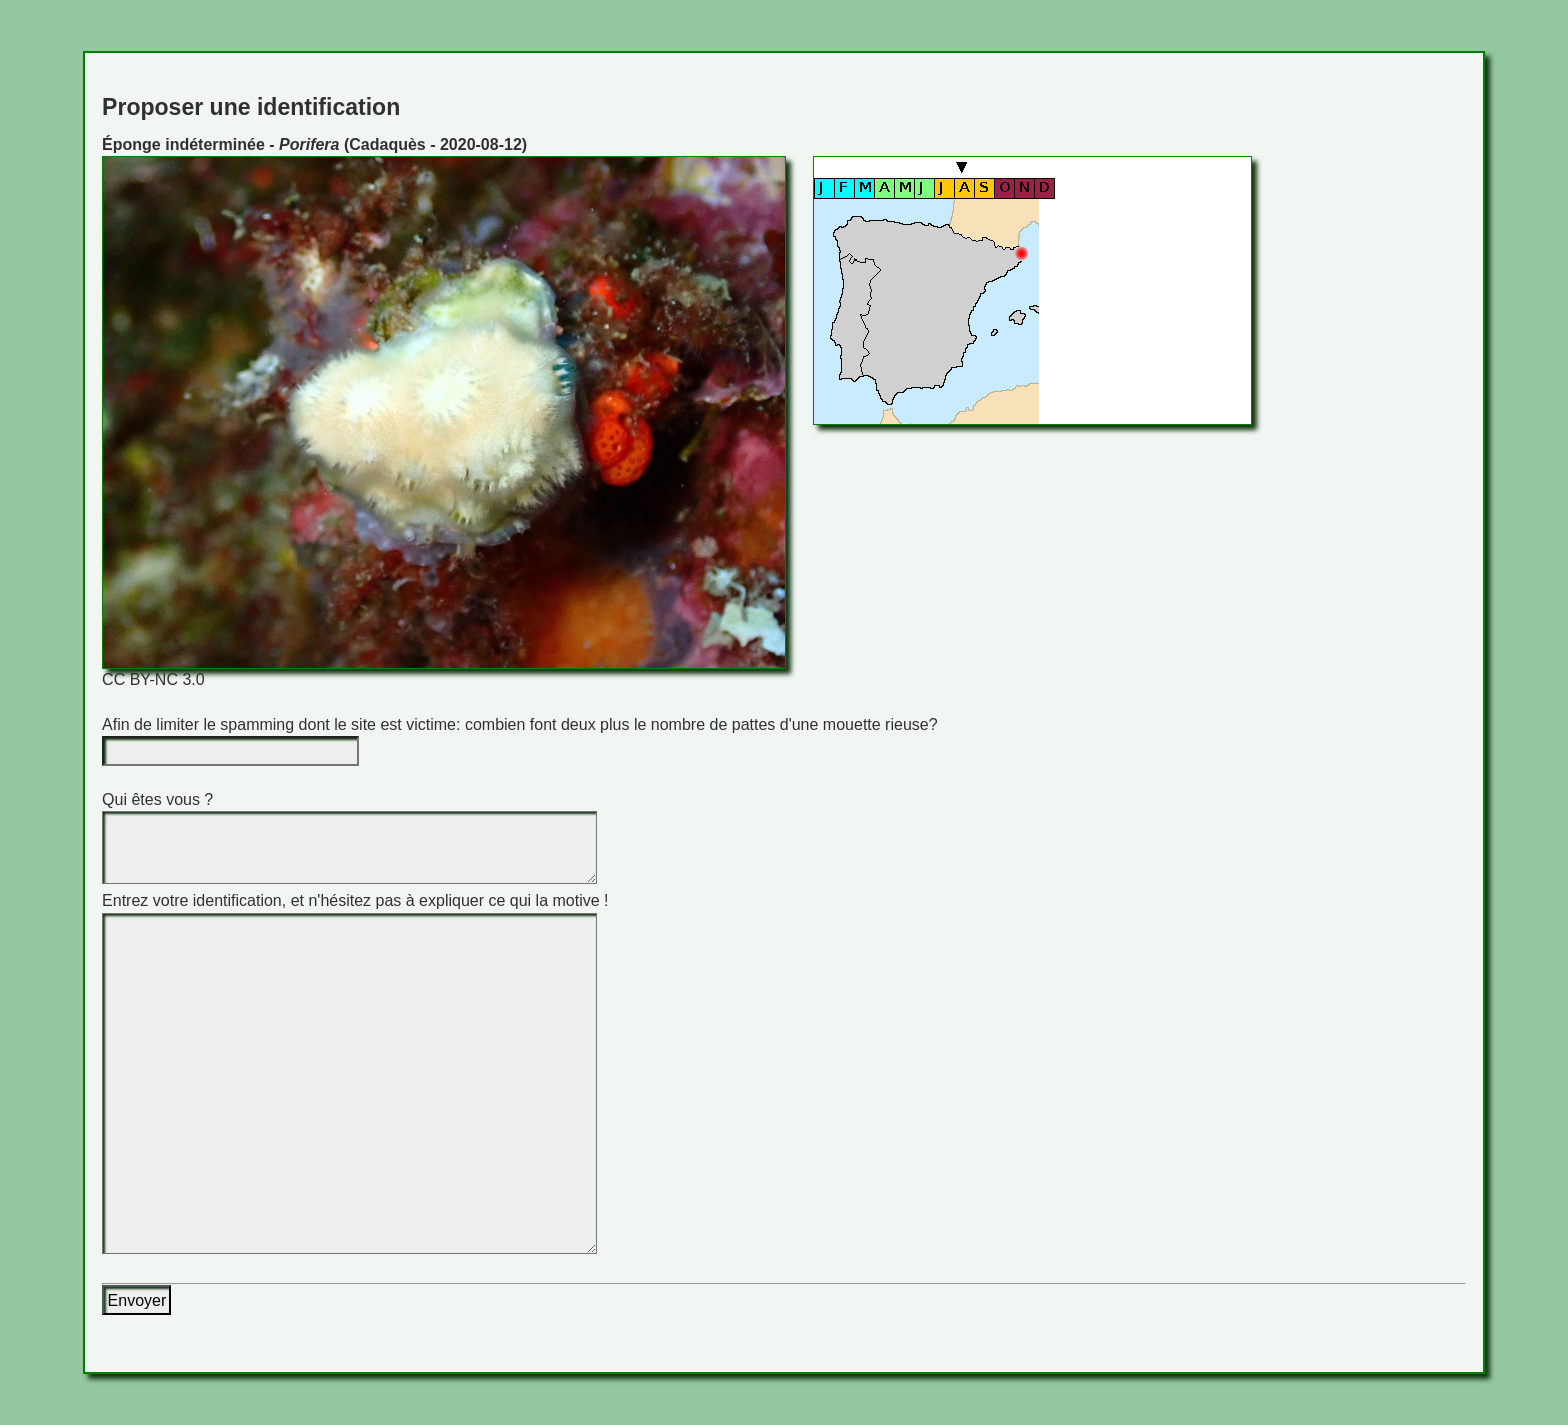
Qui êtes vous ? (157, 799)
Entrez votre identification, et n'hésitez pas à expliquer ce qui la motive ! (355, 900)
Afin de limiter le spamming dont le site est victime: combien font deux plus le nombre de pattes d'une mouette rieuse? (520, 724)
